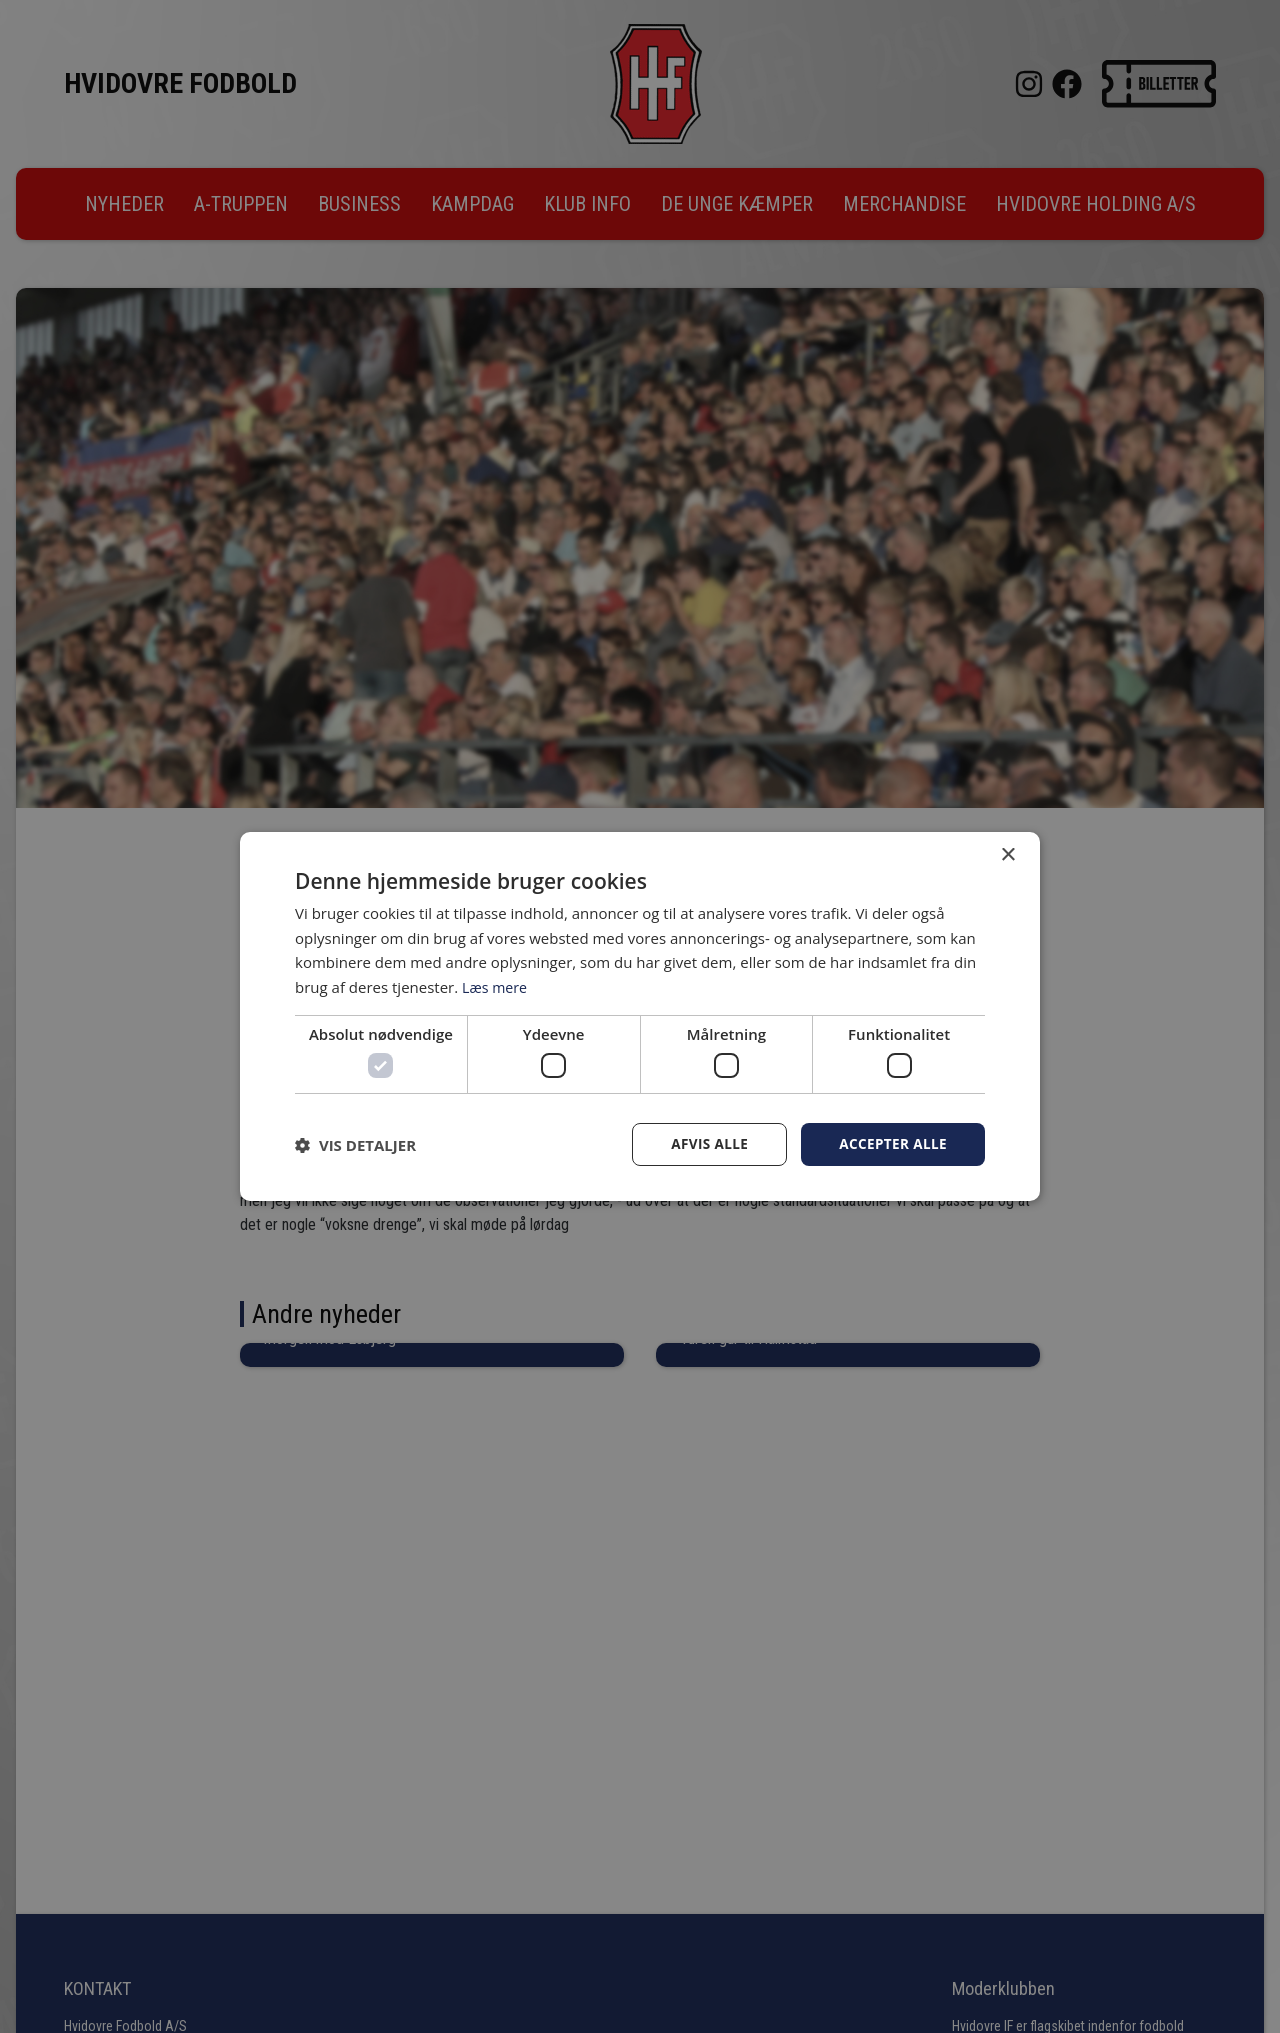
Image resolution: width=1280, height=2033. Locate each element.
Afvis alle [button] (705, 1144)
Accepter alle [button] (891, 1144)
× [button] (1007, 854)
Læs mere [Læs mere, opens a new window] (496, 986)
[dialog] (640, 1016)
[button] (355, 1145)
